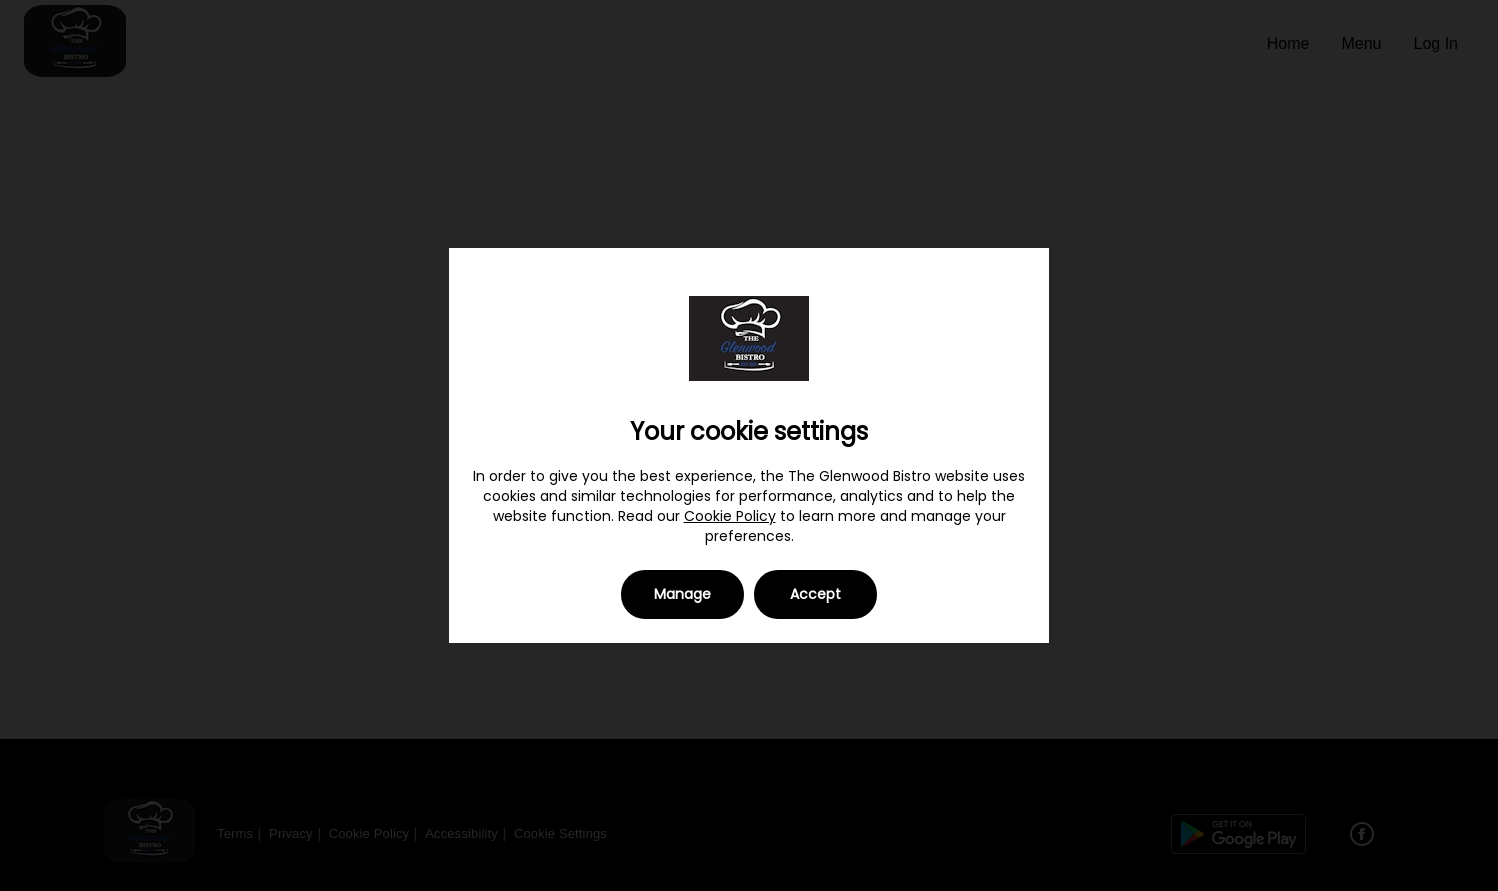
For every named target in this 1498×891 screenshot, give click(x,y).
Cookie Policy (730, 516)
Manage (682, 594)
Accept (815, 594)
